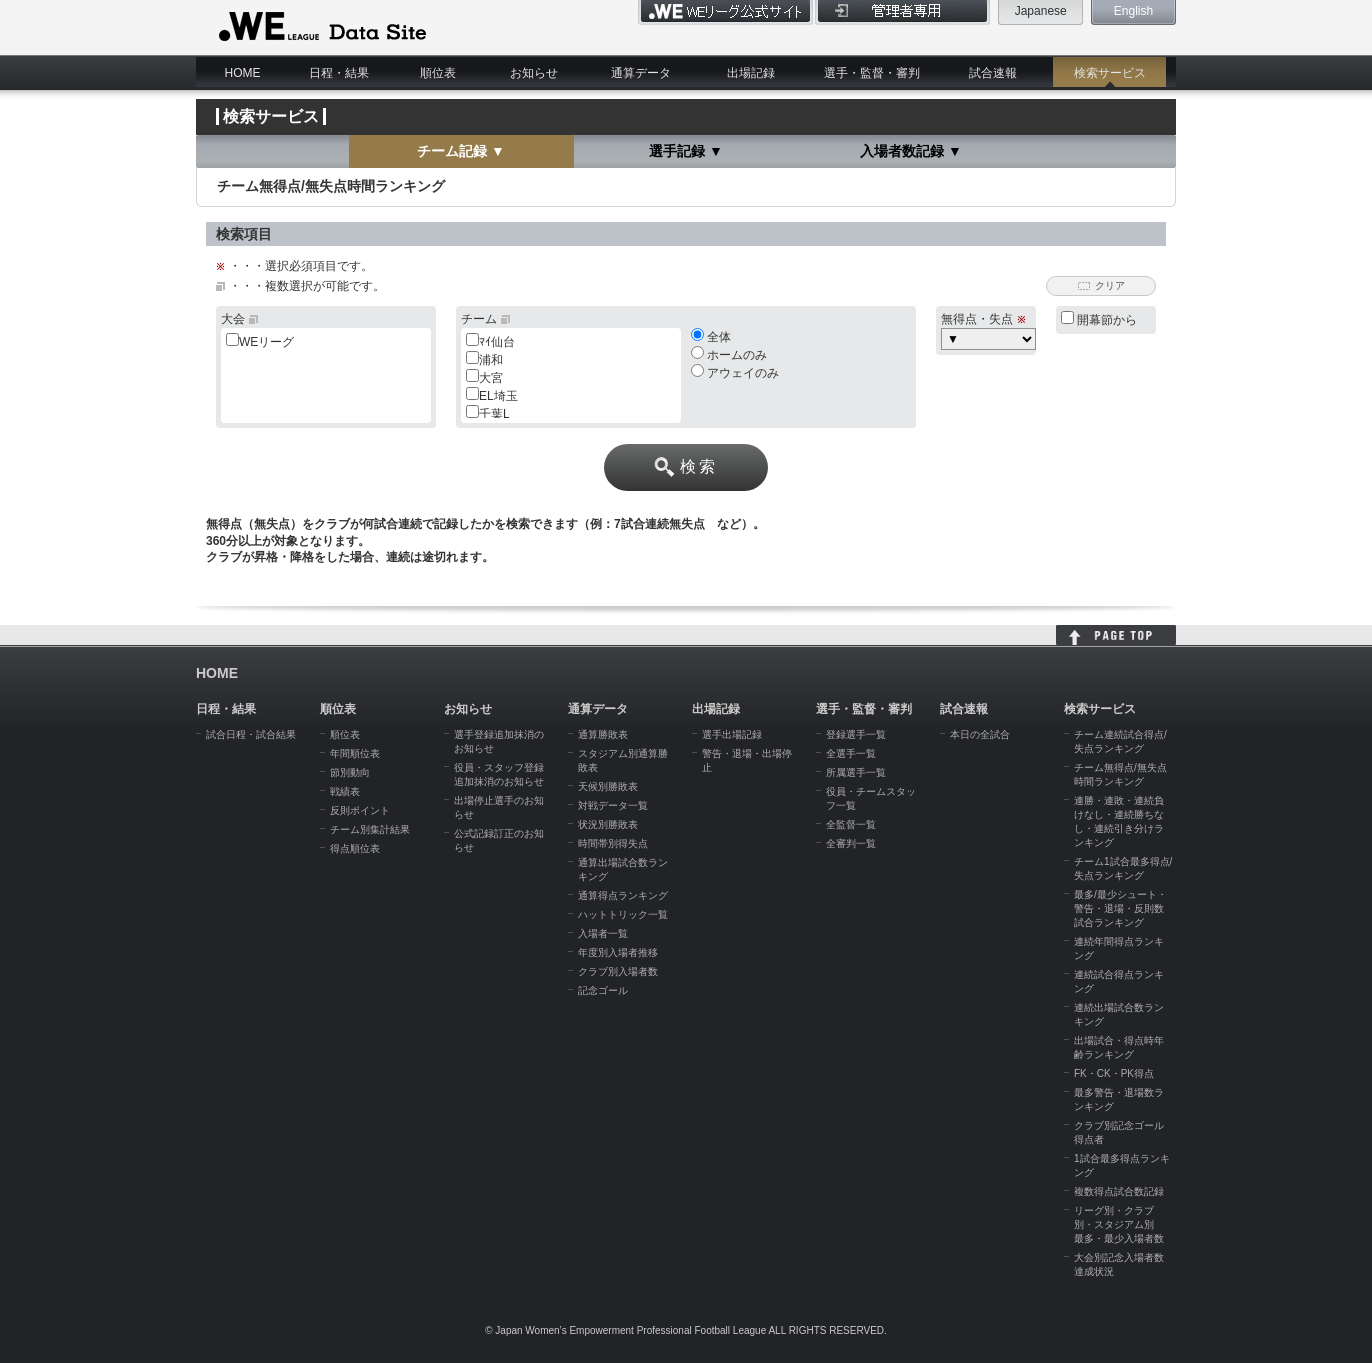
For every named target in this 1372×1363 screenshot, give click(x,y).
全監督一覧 (851, 824)
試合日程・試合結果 (251, 734)
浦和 (491, 360)
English (1133, 11)
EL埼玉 (498, 396)
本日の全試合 (980, 734)
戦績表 (345, 791)
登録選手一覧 (856, 734)
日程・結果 (339, 73)
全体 (711, 337)
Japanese (1041, 11)
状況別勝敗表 (608, 824)
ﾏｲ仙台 (497, 342)
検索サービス (1110, 73)
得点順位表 (355, 848)
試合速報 (993, 73)
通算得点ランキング (623, 895)
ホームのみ (729, 355)
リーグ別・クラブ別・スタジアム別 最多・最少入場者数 (1119, 1224)
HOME (243, 73)
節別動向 (350, 772)
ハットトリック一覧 (623, 914)
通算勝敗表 (603, 734)
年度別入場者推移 (618, 952)
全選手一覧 (851, 753)
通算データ (641, 73)
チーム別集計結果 (370, 829)
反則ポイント (360, 810)
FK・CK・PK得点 (1114, 1073)
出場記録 (751, 73)
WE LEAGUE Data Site (320, 27)
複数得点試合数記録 (1119, 1191)
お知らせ (534, 73)
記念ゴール (603, 990)
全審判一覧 (851, 843)
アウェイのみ (735, 373)
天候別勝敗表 (608, 786)
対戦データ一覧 (613, 805)
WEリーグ (266, 342)
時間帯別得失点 (613, 843)
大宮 (491, 378)
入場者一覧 (603, 933)
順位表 (438, 73)
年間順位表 (355, 753)
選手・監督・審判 (872, 73)
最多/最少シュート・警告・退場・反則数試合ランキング (1120, 908)
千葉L (494, 414)
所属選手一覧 (856, 772)
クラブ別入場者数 (618, 971)
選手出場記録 (732, 734)
